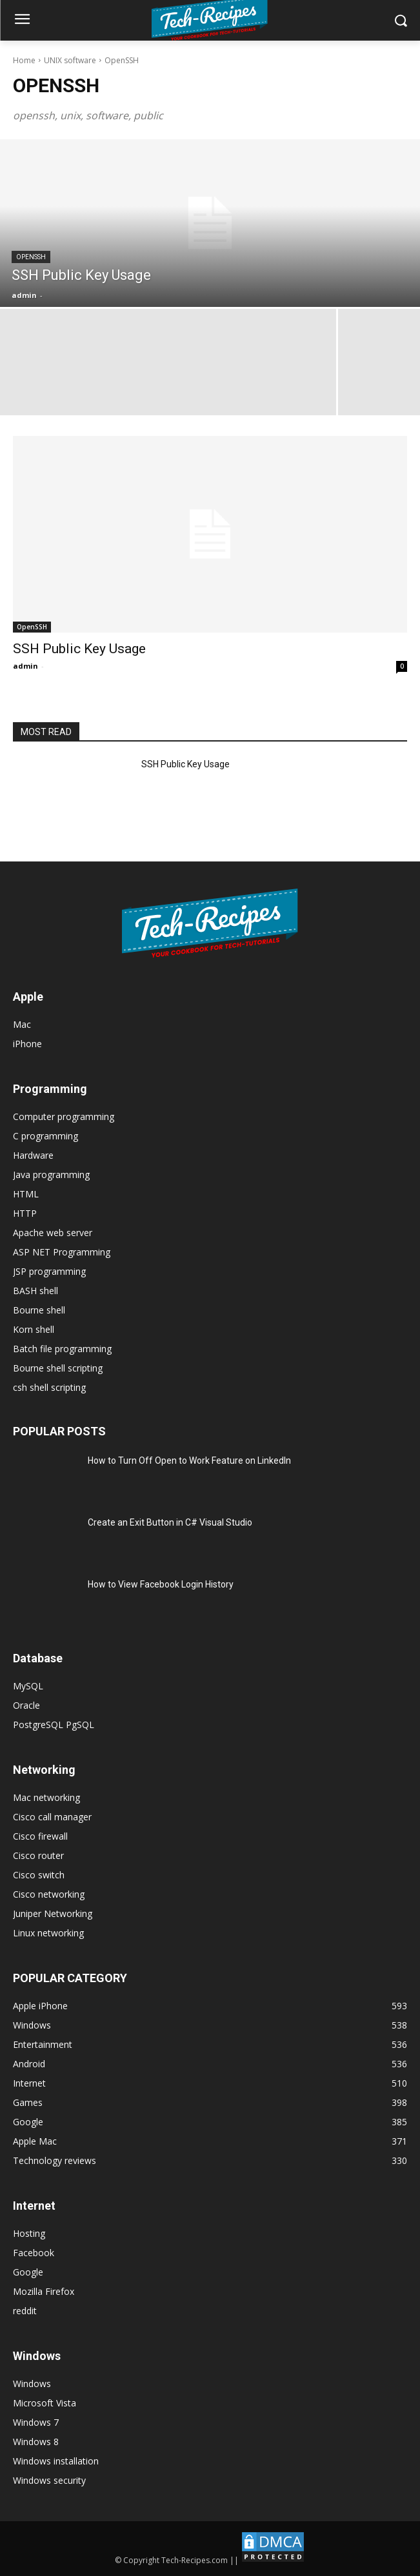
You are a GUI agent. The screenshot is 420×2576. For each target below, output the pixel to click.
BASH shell (35, 1290)
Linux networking (48, 1933)
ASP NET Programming (61, 1252)
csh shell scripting (49, 1387)
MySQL (28, 1686)
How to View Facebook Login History (161, 1584)
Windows (32, 2383)
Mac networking (46, 1797)
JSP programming (49, 1271)
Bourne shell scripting (58, 1368)
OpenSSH (31, 257)
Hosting (29, 2233)
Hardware (33, 1155)
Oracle (26, 1705)
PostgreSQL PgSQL (53, 1724)
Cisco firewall (40, 1836)
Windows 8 (36, 2441)
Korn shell (33, 1329)
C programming (45, 1136)
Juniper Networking (52, 1913)
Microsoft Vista (44, 2403)
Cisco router (38, 1855)
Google (28, 2272)
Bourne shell (39, 1310)
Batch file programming (62, 1348)
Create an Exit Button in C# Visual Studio (170, 1522)
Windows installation (56, 2461)
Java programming (51, 1174)
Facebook (33, 2253)
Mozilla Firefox (43, 2291)
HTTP (25, 1213)
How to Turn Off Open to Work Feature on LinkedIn (189, 1460)
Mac (22, 1024)
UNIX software (70, 60)
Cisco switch (39, 1875)
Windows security (49, 2480)
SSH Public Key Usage (79, 648)
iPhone (27, 1043)
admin (25, 666)
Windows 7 (36, 2422)
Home (24, 60)
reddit (25, 2311)
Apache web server (52, 1232)
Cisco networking (49, 1894)
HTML (26, 1194)
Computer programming (63, 1116)
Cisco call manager (52, 1817)
